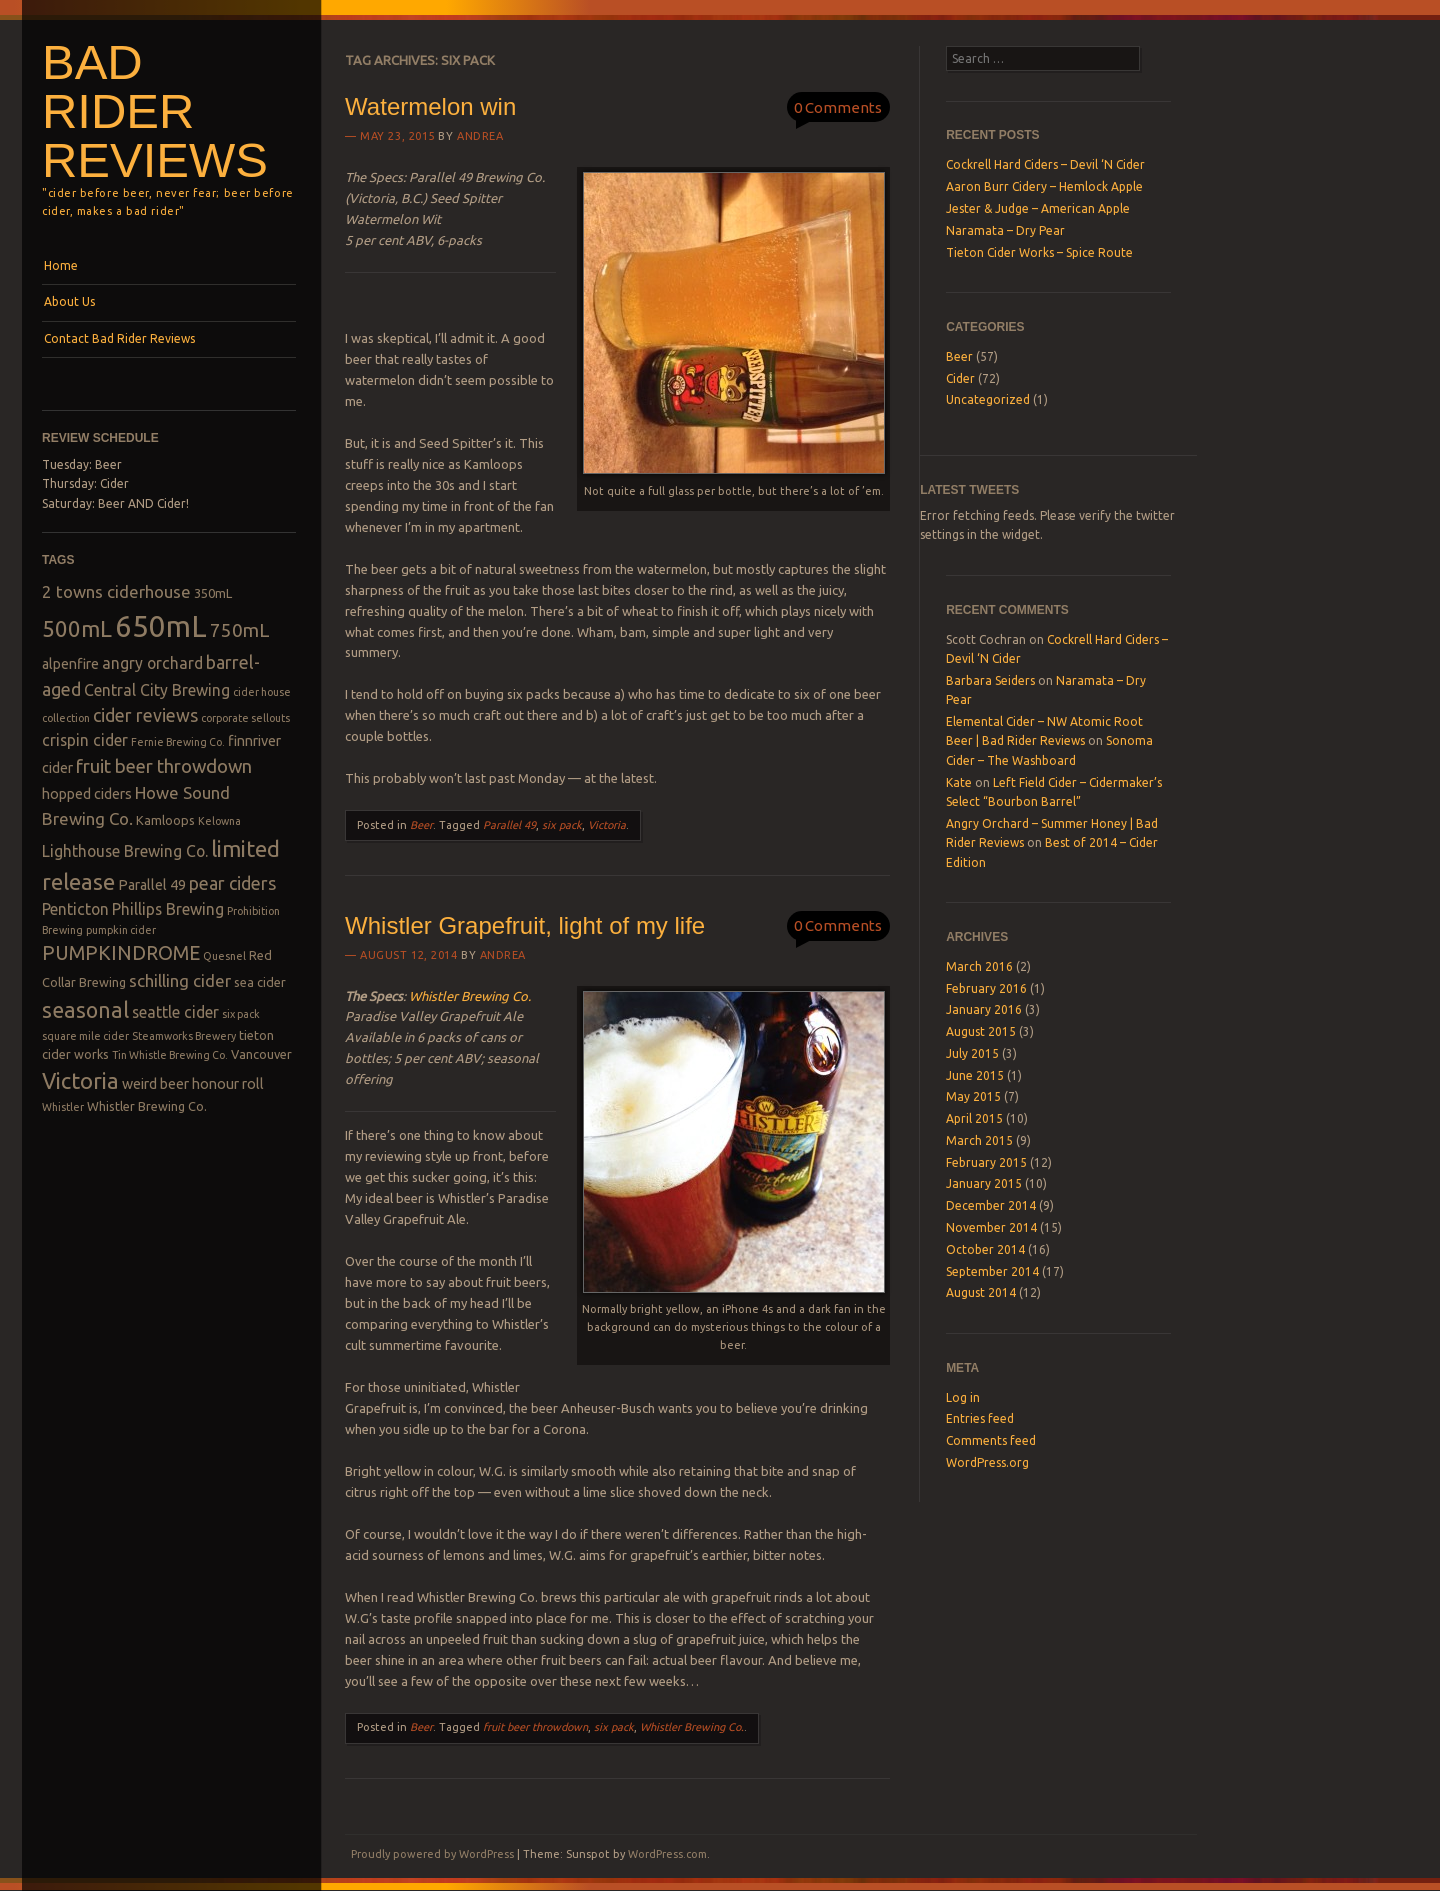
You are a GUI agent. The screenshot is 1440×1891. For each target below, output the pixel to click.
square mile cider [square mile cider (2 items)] (85, 1036)
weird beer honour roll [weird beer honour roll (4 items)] (193, 1084)
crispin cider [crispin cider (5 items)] (85, 740)
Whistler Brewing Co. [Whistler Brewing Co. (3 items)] (147, 1106)
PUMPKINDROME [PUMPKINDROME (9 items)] (121, 953)
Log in (963, 1397)
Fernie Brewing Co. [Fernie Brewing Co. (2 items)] (178, 742)
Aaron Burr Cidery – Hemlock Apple (1044, 186)
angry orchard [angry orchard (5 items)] (152, 663)
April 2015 (974, 1118)
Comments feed (991, 1440)
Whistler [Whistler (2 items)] (63, 1107)
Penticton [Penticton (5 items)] (75, 909)
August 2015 (981, 1031)
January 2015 (984, 1183)
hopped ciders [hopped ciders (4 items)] (87, 794)
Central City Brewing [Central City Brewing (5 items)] (157, 690)
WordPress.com (667, 1854)
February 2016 (986, 988)
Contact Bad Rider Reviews (119, 338)
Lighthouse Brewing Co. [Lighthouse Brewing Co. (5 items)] (125, 851)
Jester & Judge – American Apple (1038, 208)
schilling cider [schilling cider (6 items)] (180, 980)
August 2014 (981, 1292)
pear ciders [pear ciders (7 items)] (232, 883)
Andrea (480, 136)
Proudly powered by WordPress (432, 1854)
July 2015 (972, 1053)
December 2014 (991, 1205)
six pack (562, 825)
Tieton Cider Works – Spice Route (1039, 252)
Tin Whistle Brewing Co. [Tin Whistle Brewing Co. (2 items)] (170, 1055)
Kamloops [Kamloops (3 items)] (165, 820)
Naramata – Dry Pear (1005, 230)
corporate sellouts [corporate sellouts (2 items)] (245, 718)
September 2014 (992, 1271)
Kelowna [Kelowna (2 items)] (219, 821)
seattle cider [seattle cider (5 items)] (175, 1012)
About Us (69, 301)
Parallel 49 (509, 825)
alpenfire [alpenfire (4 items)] (70, 664)
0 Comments (838, 107)
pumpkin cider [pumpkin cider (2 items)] (121, 930)
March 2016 (979, 966)
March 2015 (979, 1140)
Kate (959, 782)
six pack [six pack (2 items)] (241, 1014)
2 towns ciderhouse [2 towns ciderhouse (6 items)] (116, 591)
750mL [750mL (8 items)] (240, 630)
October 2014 (985, 1249)
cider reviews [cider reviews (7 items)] (145, 715)
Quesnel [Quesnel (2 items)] (224, 956)
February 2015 (986, 1162)
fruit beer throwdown (535, 1727)
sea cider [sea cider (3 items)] (260, 982)
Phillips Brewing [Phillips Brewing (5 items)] (168, 909)
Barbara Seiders (990, 680)
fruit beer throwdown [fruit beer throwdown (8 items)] (164, 766)
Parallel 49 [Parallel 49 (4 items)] (152, 885)
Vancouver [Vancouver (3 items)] (261, 1054)
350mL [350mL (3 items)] (213, 593)
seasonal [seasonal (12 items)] (85, 1010)
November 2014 (991, 1227)
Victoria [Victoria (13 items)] (80, 1080)
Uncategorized (988, 399)
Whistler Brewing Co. (470, 996)
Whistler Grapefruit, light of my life (525, 925)
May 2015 (973, 1096)
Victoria (607, 825)
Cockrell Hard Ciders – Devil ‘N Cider (1045, 164)
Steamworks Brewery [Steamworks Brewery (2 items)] (184, 1036)
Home (61, 265)
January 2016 (984, 1009)
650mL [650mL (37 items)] (161, 626)
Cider (960, 378)
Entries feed (980, 1418)
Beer (421, 825)
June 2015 (975, 1075)
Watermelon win (430, 106)
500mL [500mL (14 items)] (77, 628)
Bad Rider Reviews (155, 111)
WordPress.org (987, 1462)
